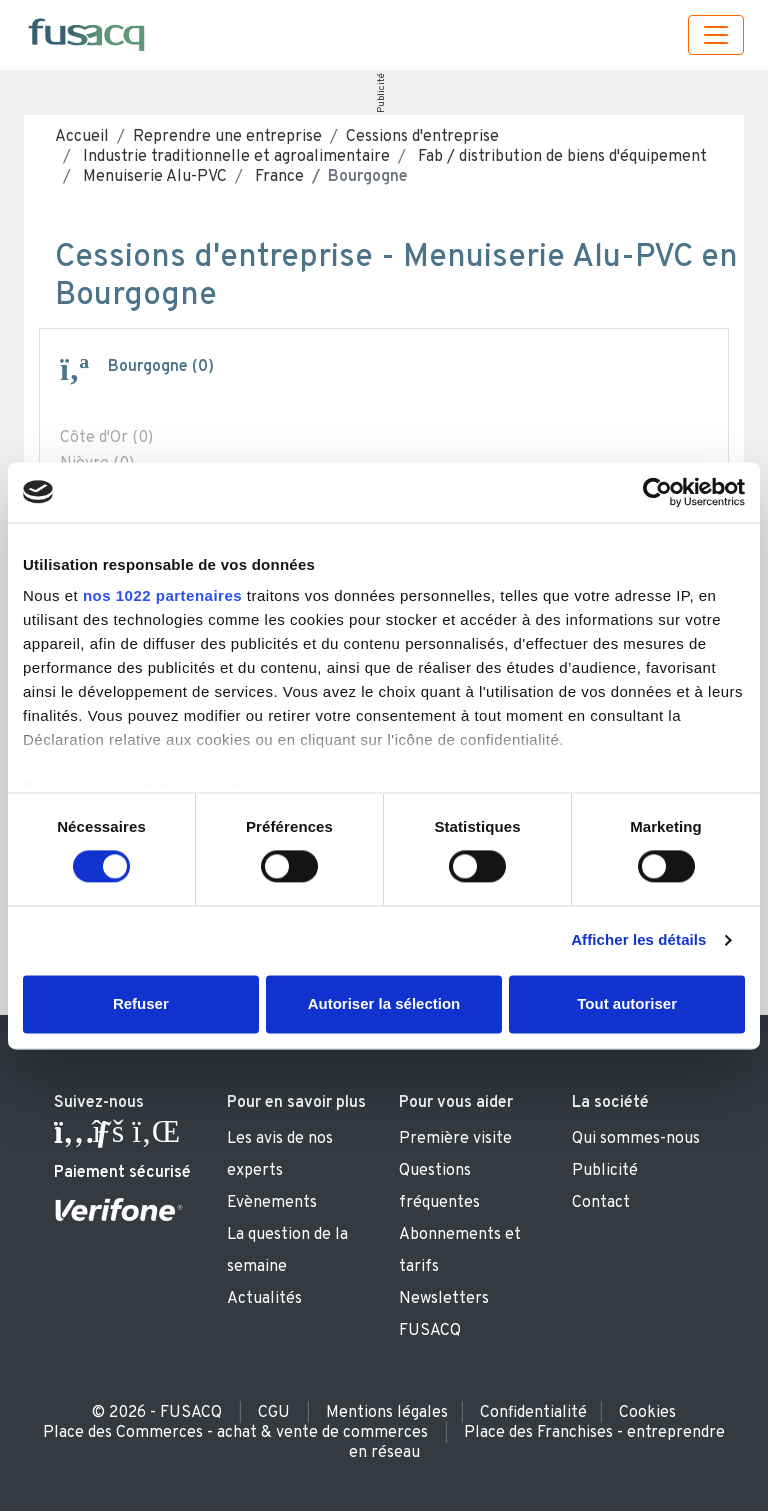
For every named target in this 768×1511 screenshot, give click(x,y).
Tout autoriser (627, 1003)
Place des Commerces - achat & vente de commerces (235, 1433)
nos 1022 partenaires (162, 595)
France (277, 177)
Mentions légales (387, 1413)
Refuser (141, 1003)
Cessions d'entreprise (422, 137)
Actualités (264, 1299)
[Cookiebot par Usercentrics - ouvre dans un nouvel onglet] (657, 492)
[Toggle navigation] (716, 35)
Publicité (381, 93)
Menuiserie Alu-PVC (153, 177)
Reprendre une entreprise (227, 137)
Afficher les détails (638, 940)
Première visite (455, 1139)
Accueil (82, 137)
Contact (601, 1203)
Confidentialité (533, 1413)
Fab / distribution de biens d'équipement (560, 157)
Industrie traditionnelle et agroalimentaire (234, 157)
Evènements (272, 1203)
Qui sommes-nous (636, 1139)
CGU (274, 1413)
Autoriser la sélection (384, 1003)
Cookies (647, 1413)
